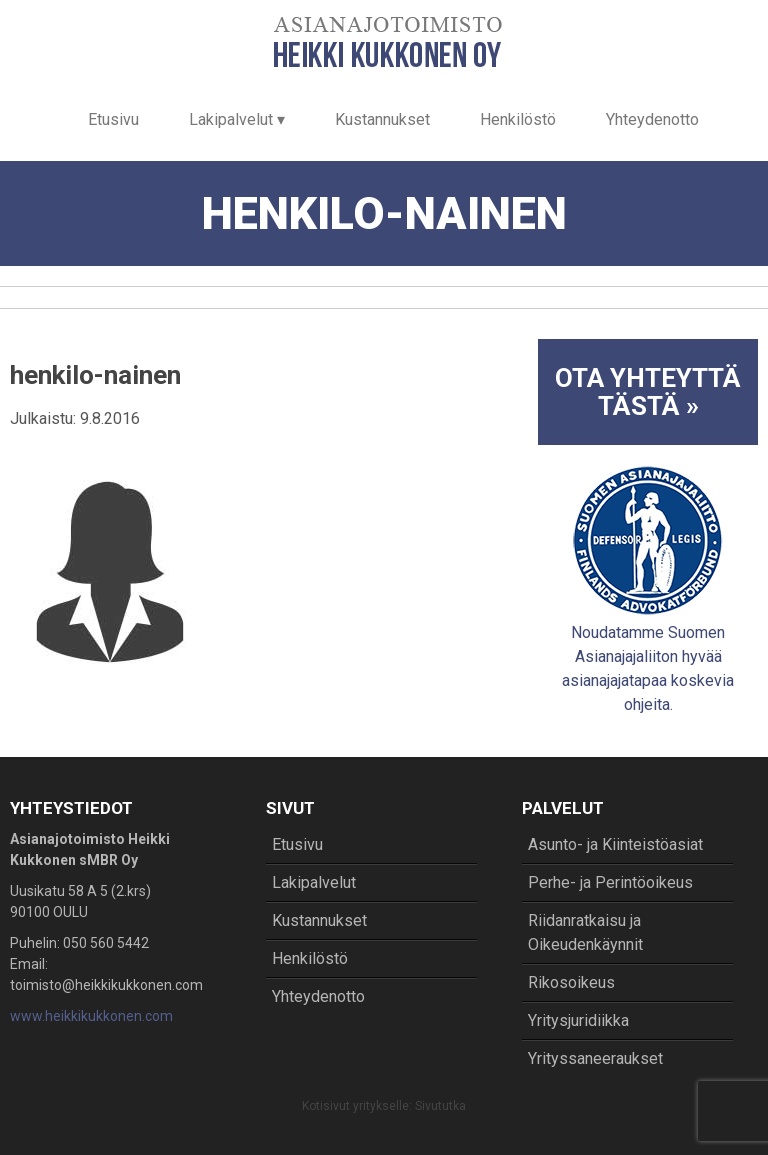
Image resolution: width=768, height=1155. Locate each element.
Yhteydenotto (652, 119)
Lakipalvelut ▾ (237, 119)
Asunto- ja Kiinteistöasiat (615, 844)
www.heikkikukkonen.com (91, 1016)
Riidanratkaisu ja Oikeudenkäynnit (585, 932)
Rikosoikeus (571, 982)
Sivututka (440, 1106)
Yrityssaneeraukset (595, 1058)
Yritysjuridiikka (578, 1020)
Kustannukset (382, 119)
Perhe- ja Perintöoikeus (610, 882)
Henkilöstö (518, 119)
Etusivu (113, 119)
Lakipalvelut (314, 882)
